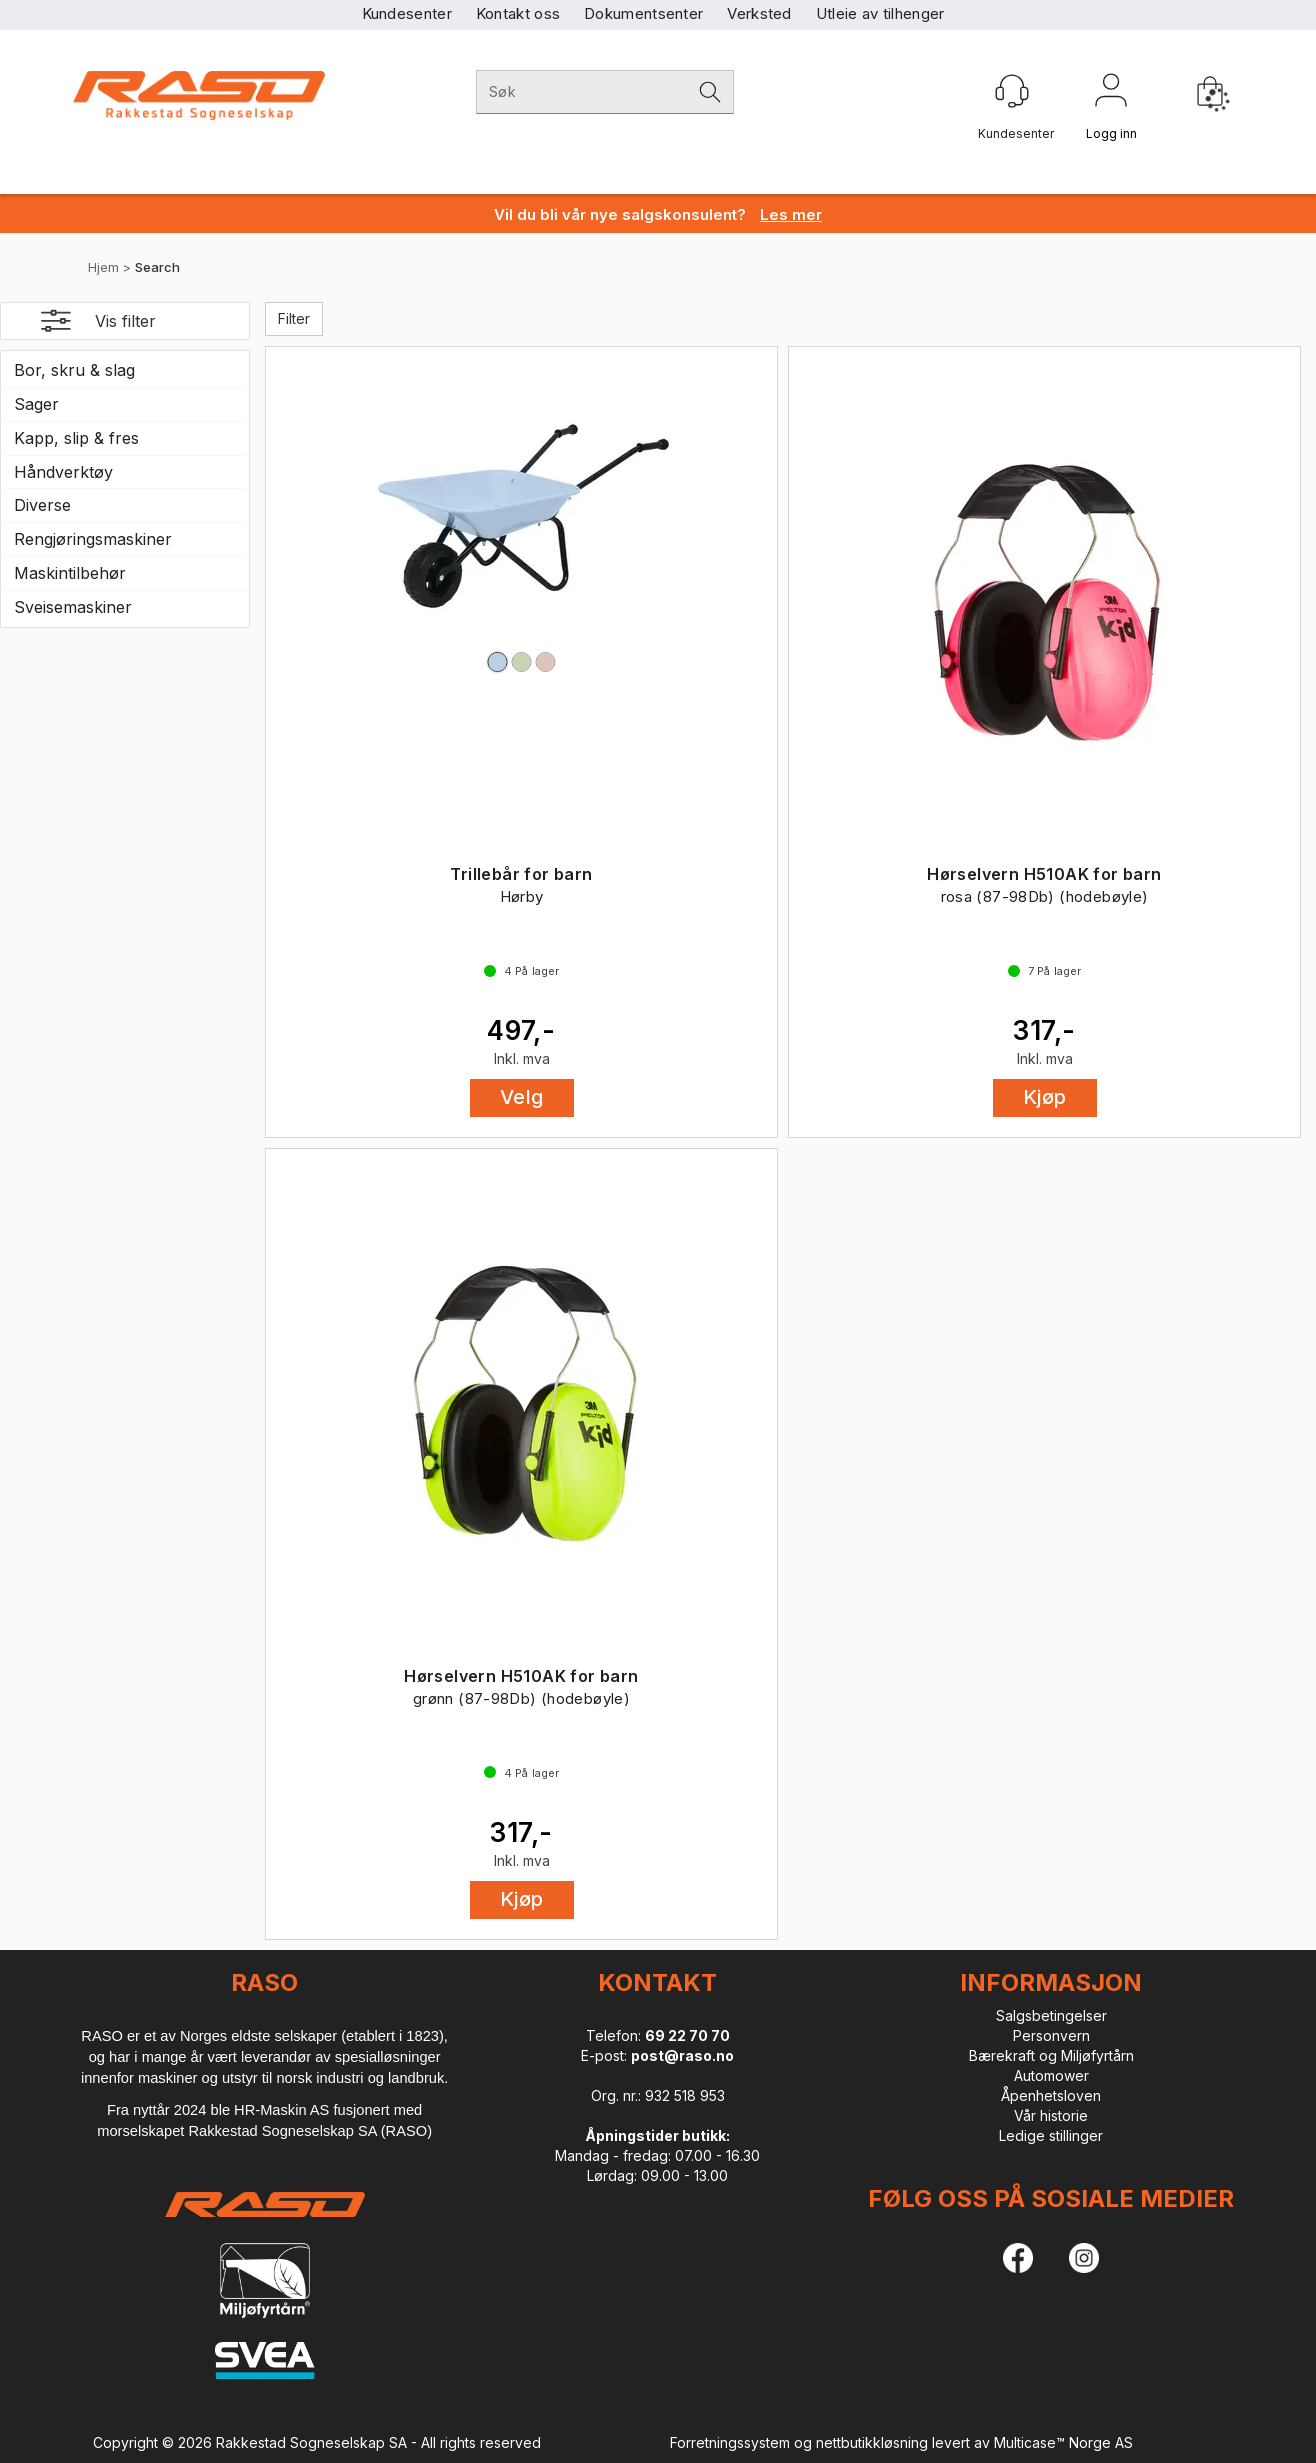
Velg (522, 1097)
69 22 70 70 (687, 2035)
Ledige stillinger (1051, 2135)
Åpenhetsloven (1051, 2095)
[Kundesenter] (1012, 91)
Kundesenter (407, 13)
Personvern (1051, 2035)
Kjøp (1045, 1097)
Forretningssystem (730, 2442)
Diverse (42, 505)
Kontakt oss (518, 13)
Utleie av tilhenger (880, 13)
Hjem (103, 267)
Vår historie (1051, 2115)
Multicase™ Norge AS (1063, 2442)
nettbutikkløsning (872, 2442)
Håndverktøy (63, 472)
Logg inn (1111, 94)
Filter (294, 318)
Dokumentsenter (643, 13)
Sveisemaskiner (73, 607)
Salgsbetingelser (1051, 2015)
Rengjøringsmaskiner (93, 539)
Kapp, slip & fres (76, 438)
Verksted (759, 13)
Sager (36, 404)
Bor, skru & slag (74, 370)
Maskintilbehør (70, 573)
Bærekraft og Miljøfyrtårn (1051, 2055)
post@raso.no (682, 2055)
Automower (1051, 2075)
